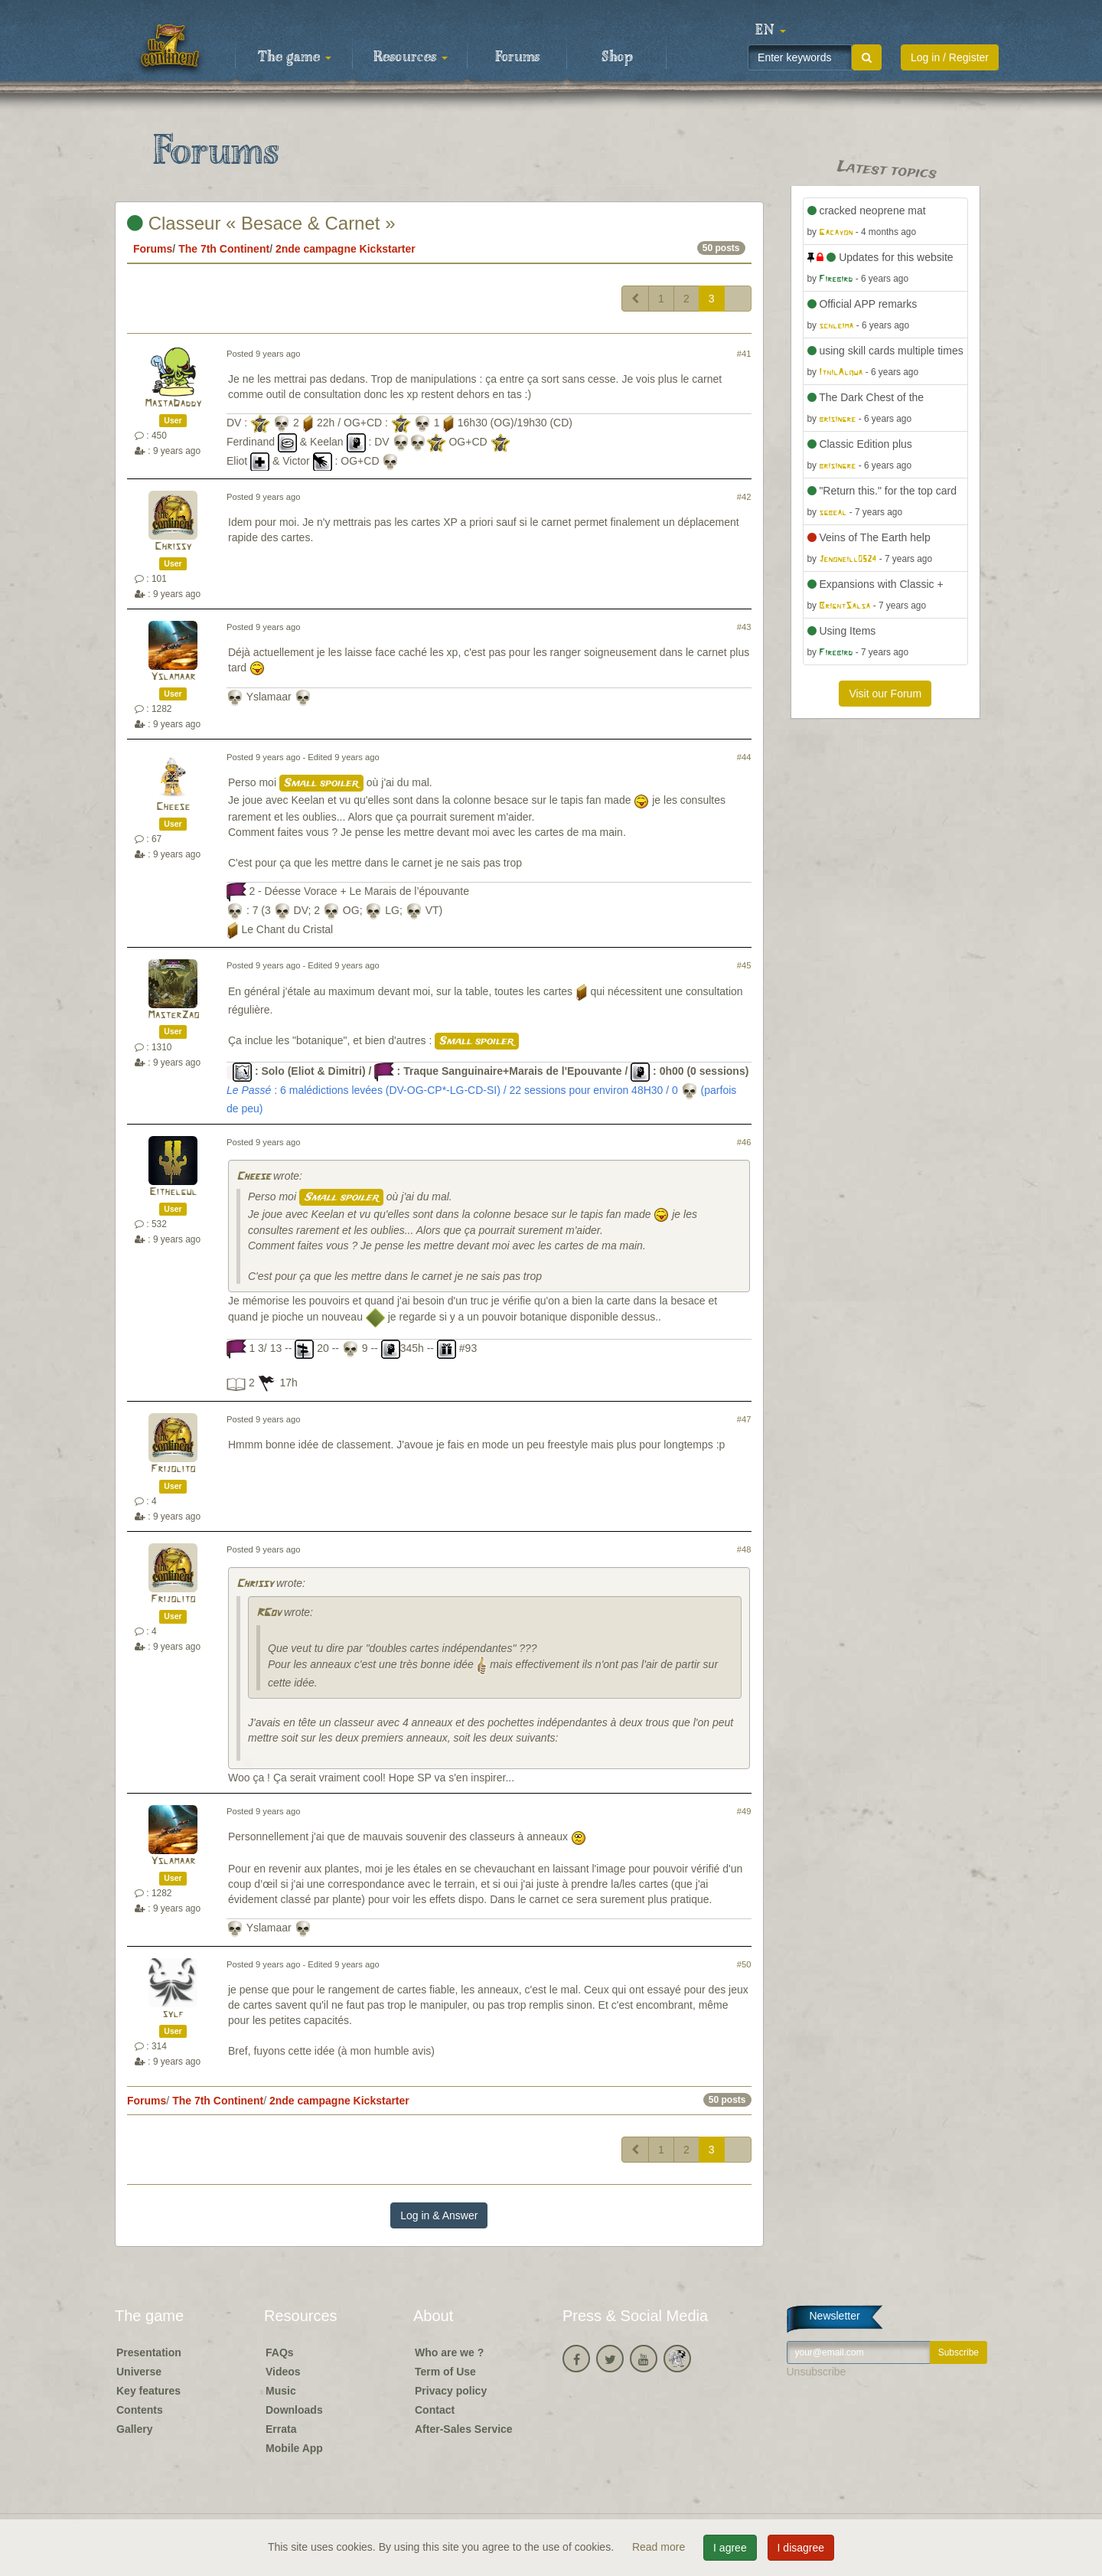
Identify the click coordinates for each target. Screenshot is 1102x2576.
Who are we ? (449, 2352)
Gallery (134, 2429)
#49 (744, 1811)
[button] (771, 30)
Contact (435, 2410)
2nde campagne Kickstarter (346, 249)
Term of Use (445, 2371)
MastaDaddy (173, 404)
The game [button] (294, 57)
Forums (517, 57)
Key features (148, 2391)
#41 (744, 353)
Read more (660, 2547)
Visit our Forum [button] (885, 693)
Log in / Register (950, 57)
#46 (744, 1142)
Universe (138, 2371)
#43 (744, 627)
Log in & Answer (439, 2215)
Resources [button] (410, 57)
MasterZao (173, 1015)
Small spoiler (321, 783)
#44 (744, 757)
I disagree (801, 2548)
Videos (283, 2371)
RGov (268, 1613)
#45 (744, 965)
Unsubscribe (816, 2371)
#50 (744, 1964)
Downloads (294, 2410)
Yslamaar (173, 677)
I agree (730, 2548)
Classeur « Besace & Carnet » (261, 223)
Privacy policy (451, 2391)
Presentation (148, 2352)
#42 (744, 496)
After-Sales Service (464, 2429)
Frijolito (173, 1469)
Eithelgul (173, 1192)
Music (281, 2391)
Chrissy (173, 547)
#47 (744, 1419)
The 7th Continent (223, 249)
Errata (281, 2429)
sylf (173, 2014)
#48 (744, 1549)
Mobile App (294, 2448)
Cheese (173, 807)
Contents (139, 2410)
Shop (617, 57)
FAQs (280, 2352)
